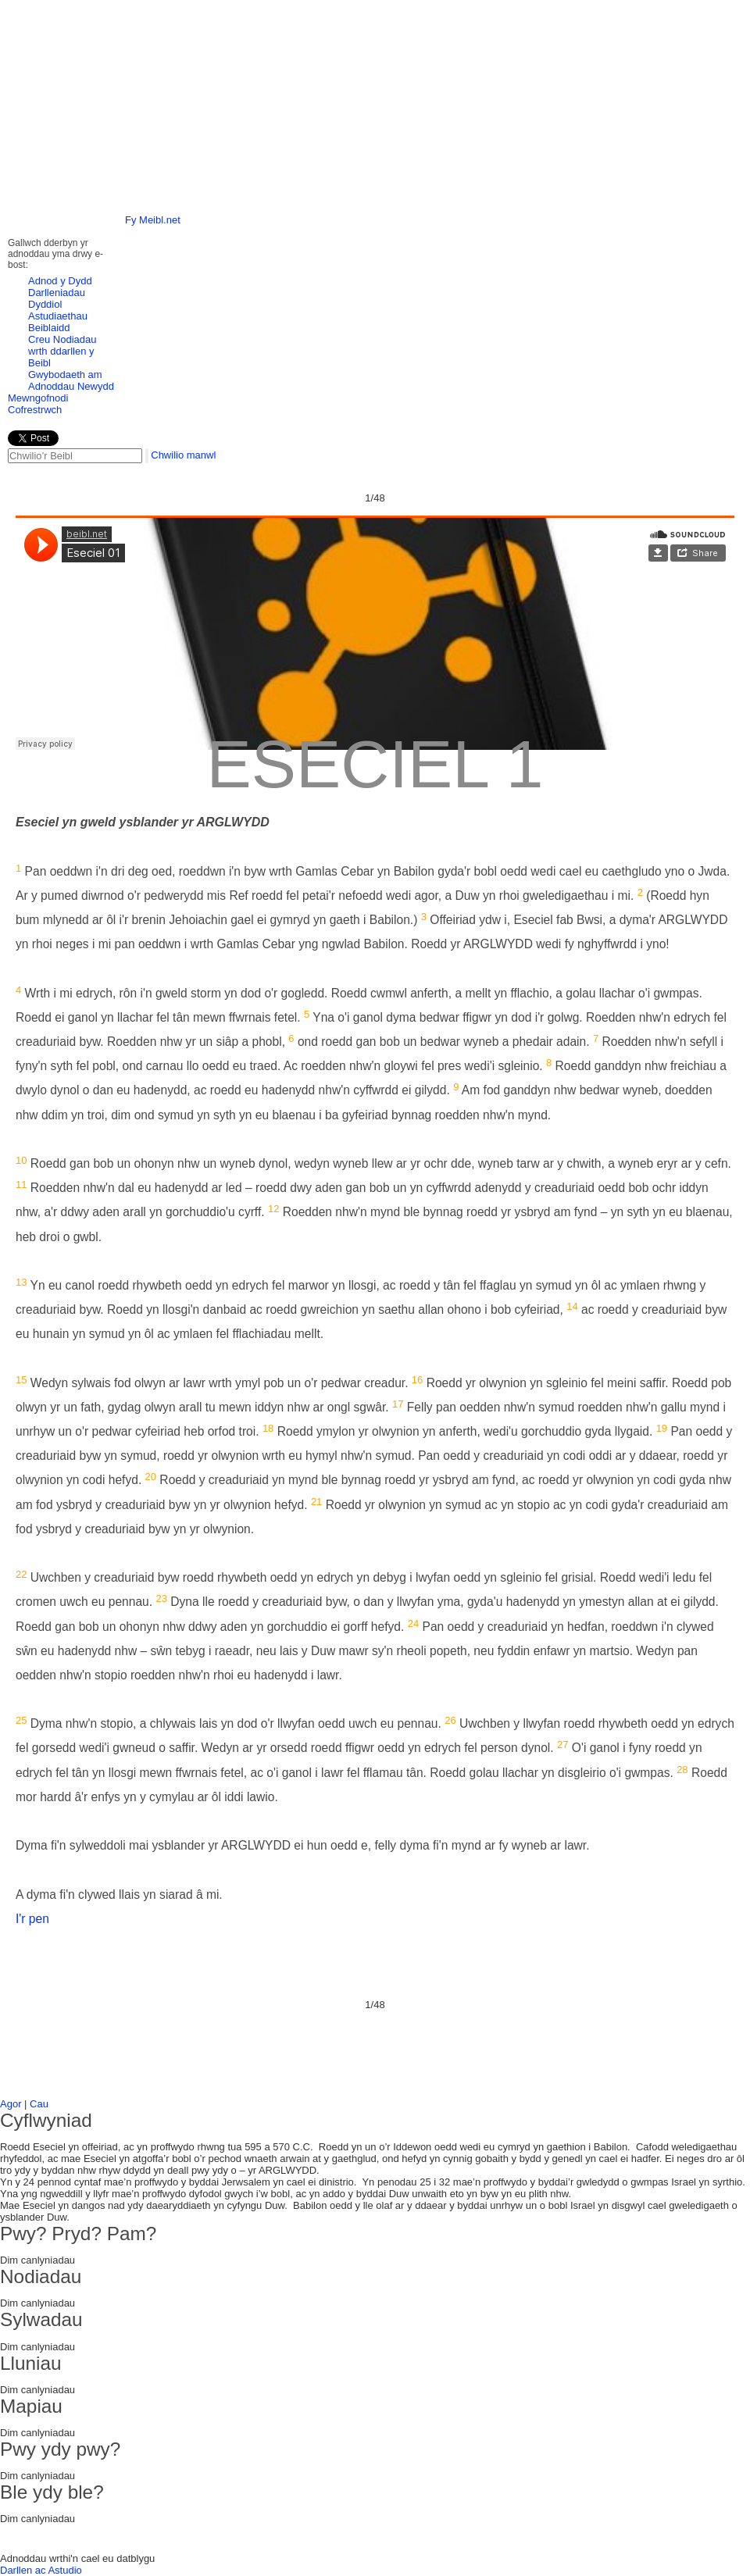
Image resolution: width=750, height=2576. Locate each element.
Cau (39, 2104)
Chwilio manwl (183, 455)
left (32, 89)
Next (729, 292)
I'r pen (32, 1918)
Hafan (206, 21)
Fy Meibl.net (152, 220)
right (718, 89)
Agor (10, 2104)
